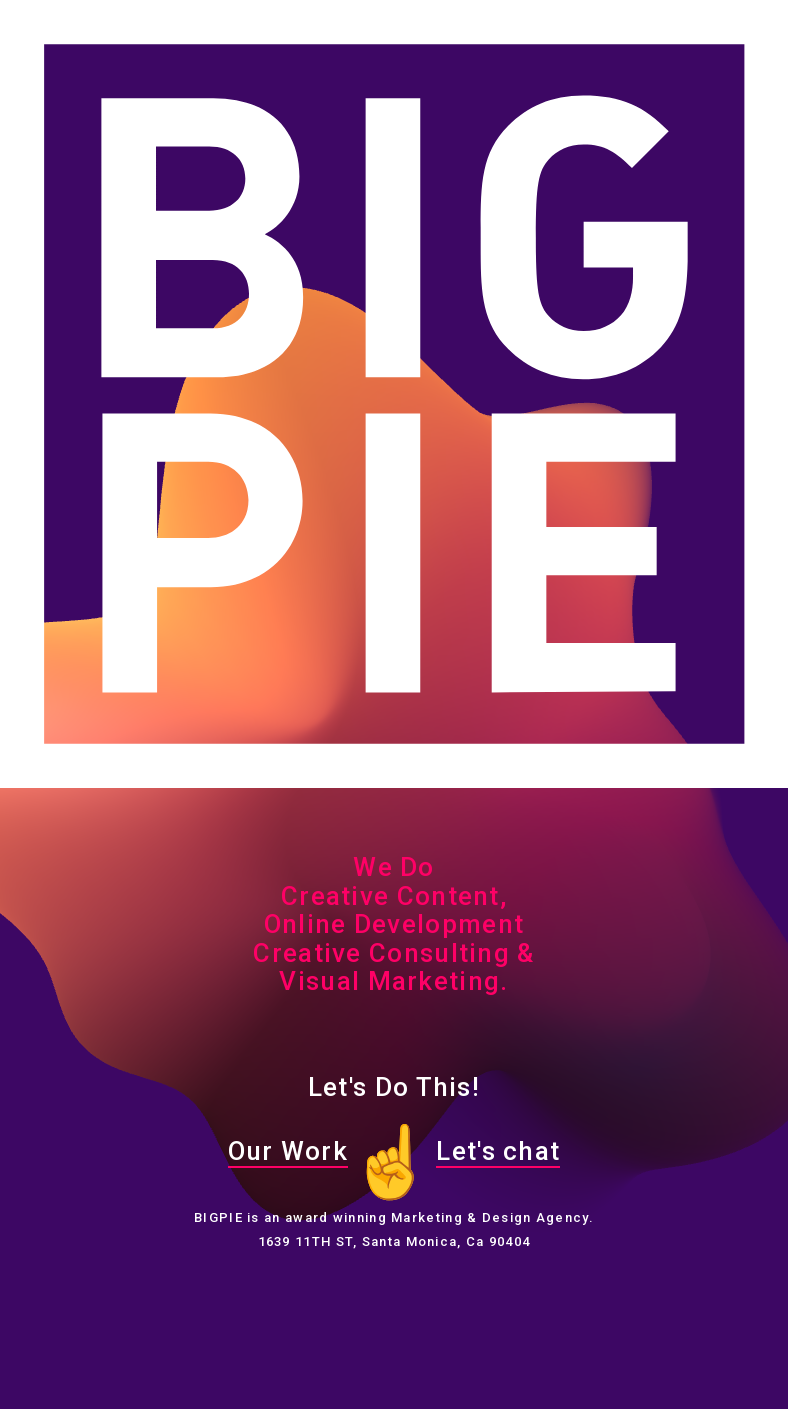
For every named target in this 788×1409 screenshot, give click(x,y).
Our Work (288, 1151)
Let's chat (498, 1151)
